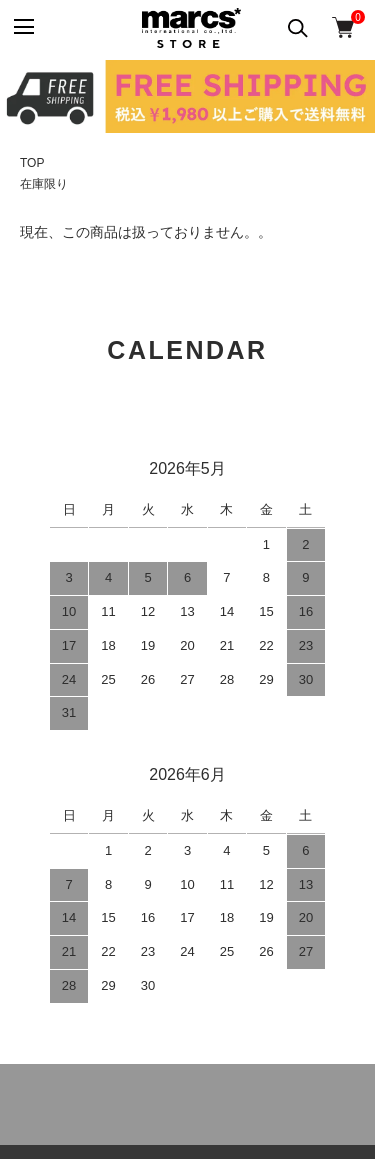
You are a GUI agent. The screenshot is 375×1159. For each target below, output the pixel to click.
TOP (32, 163)
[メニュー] (22, 27)
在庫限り (44, 184)
